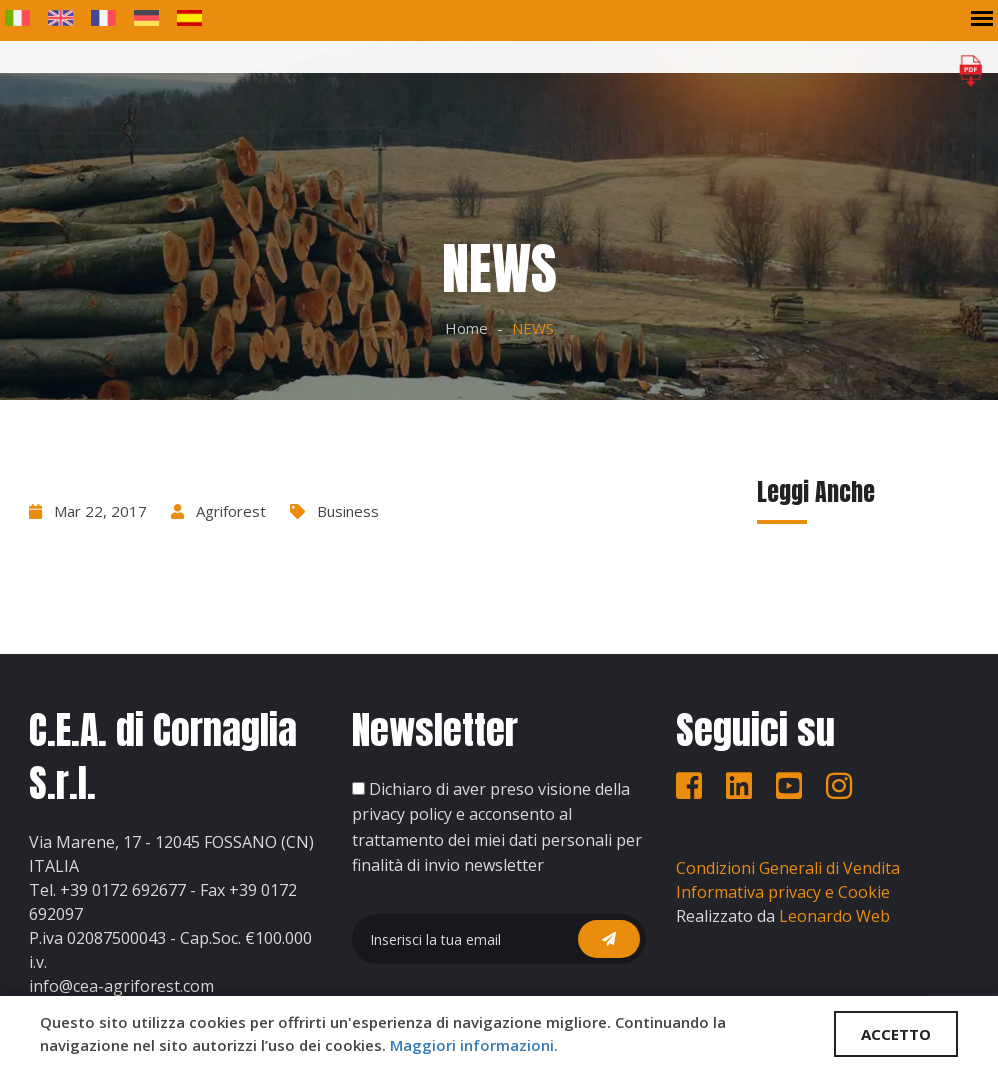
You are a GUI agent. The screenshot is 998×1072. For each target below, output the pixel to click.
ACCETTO (896, 1034)
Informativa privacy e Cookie (783, 892)
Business (348, 511)
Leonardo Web (834, 916)
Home (466, 328)
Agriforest (231, 511)
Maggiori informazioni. (474, 1045)
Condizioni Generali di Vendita (788, 868)
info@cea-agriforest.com (121, 986)
